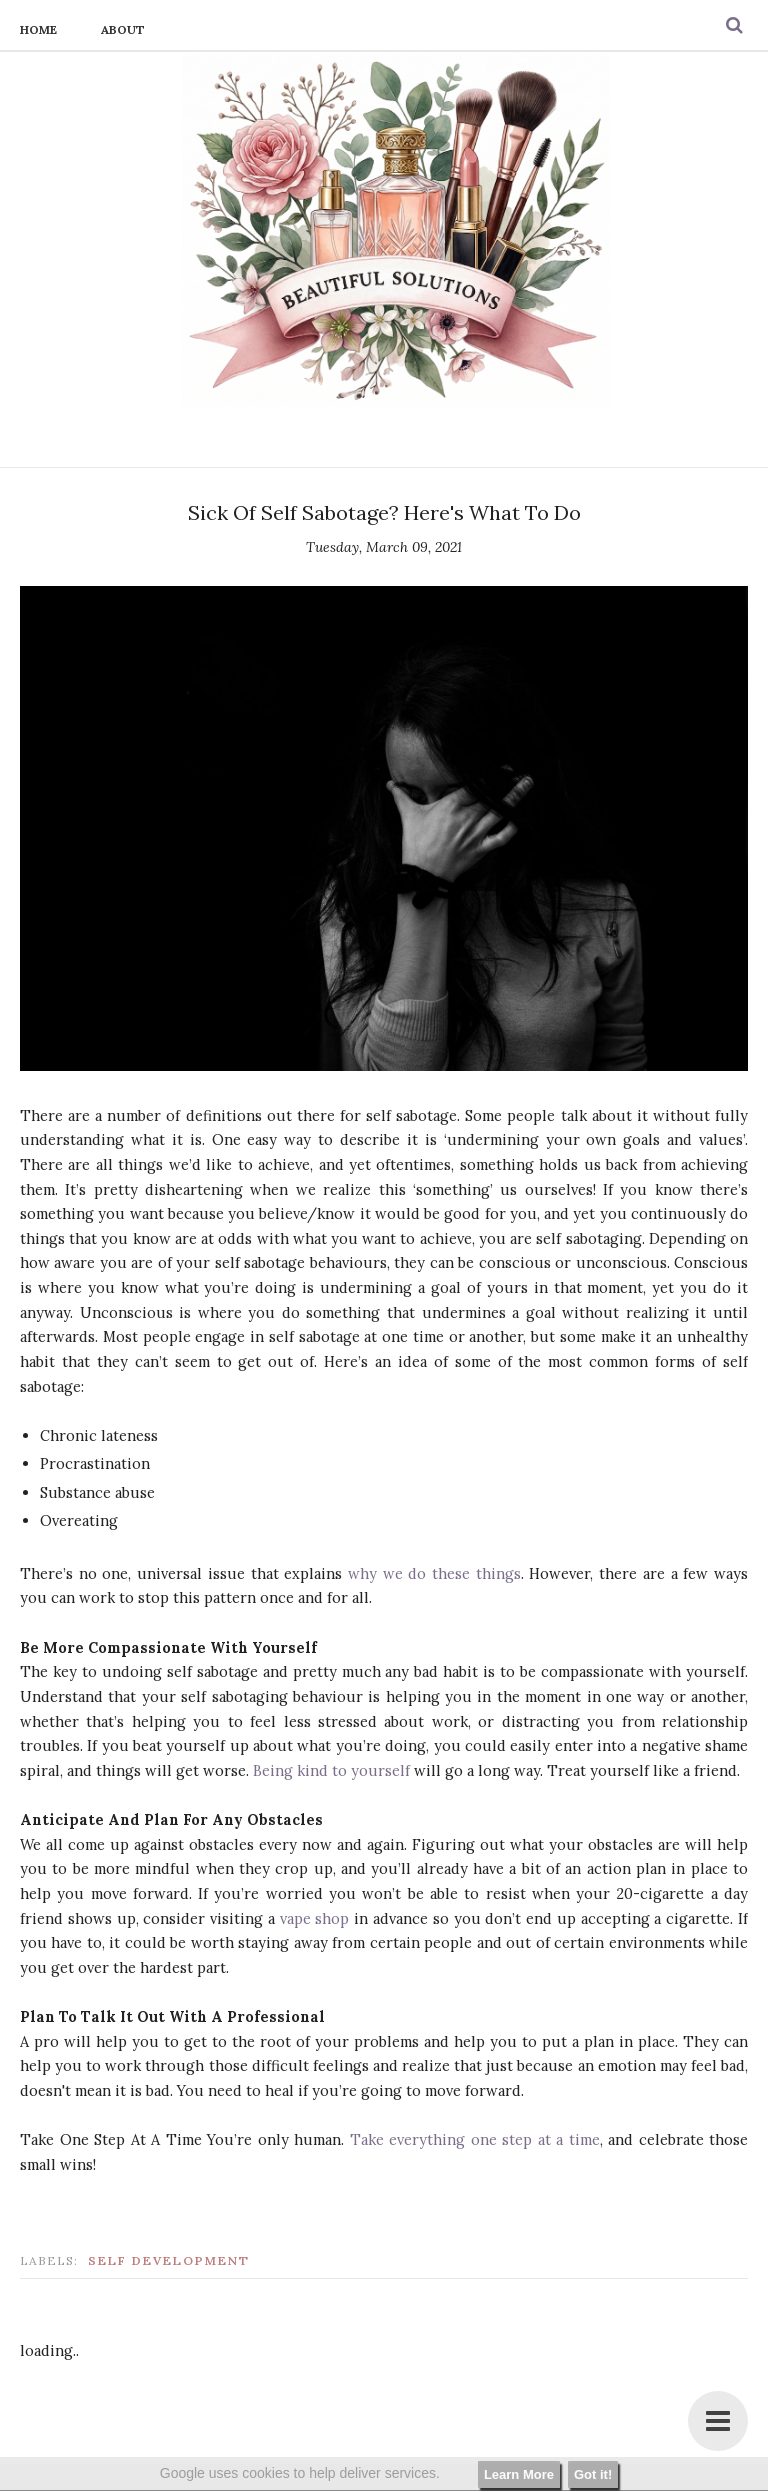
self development (169, 2260)
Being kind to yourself (331, 1770)
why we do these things (434, 1573)
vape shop (315, 1918)
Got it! (593, 2474)
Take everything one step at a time (475, 2139)
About (123, 29)
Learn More (519, 2474)
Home (38, 29)
